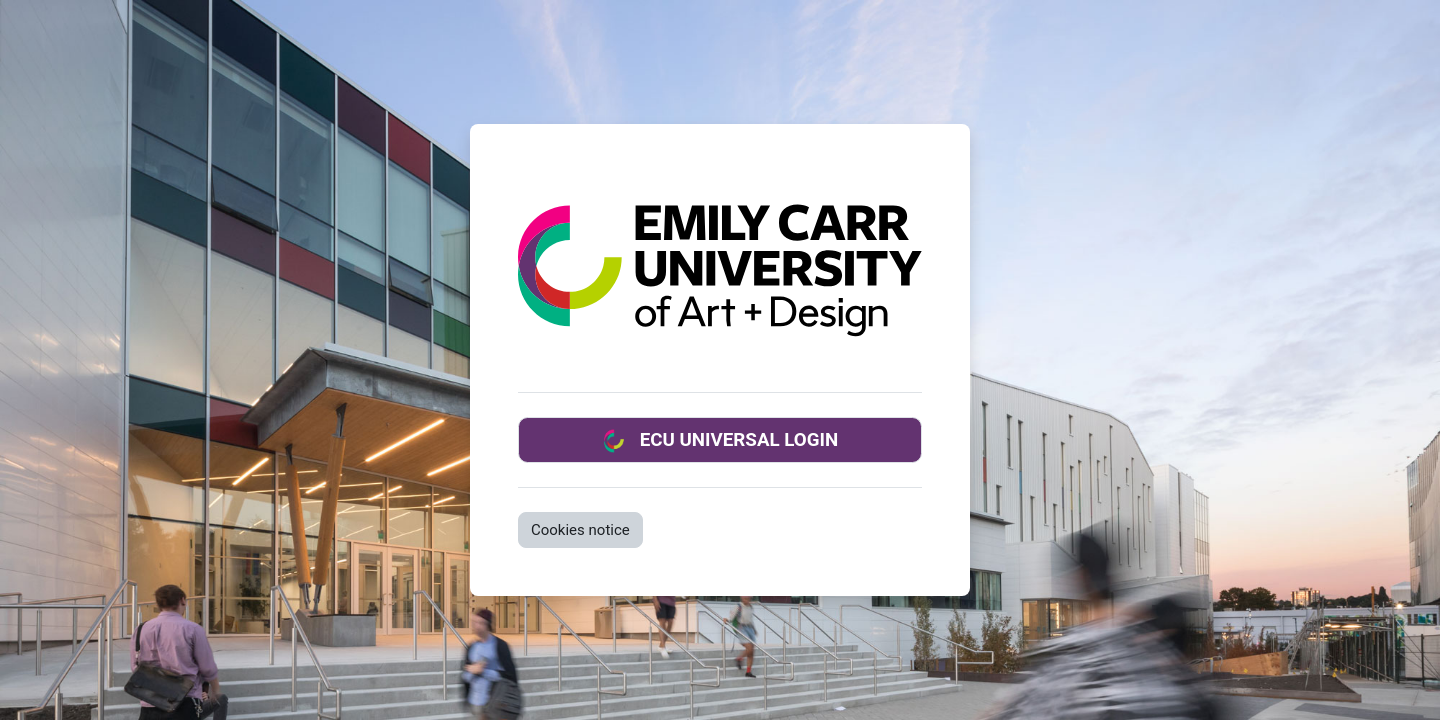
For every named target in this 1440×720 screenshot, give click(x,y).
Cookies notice (580, 530)
